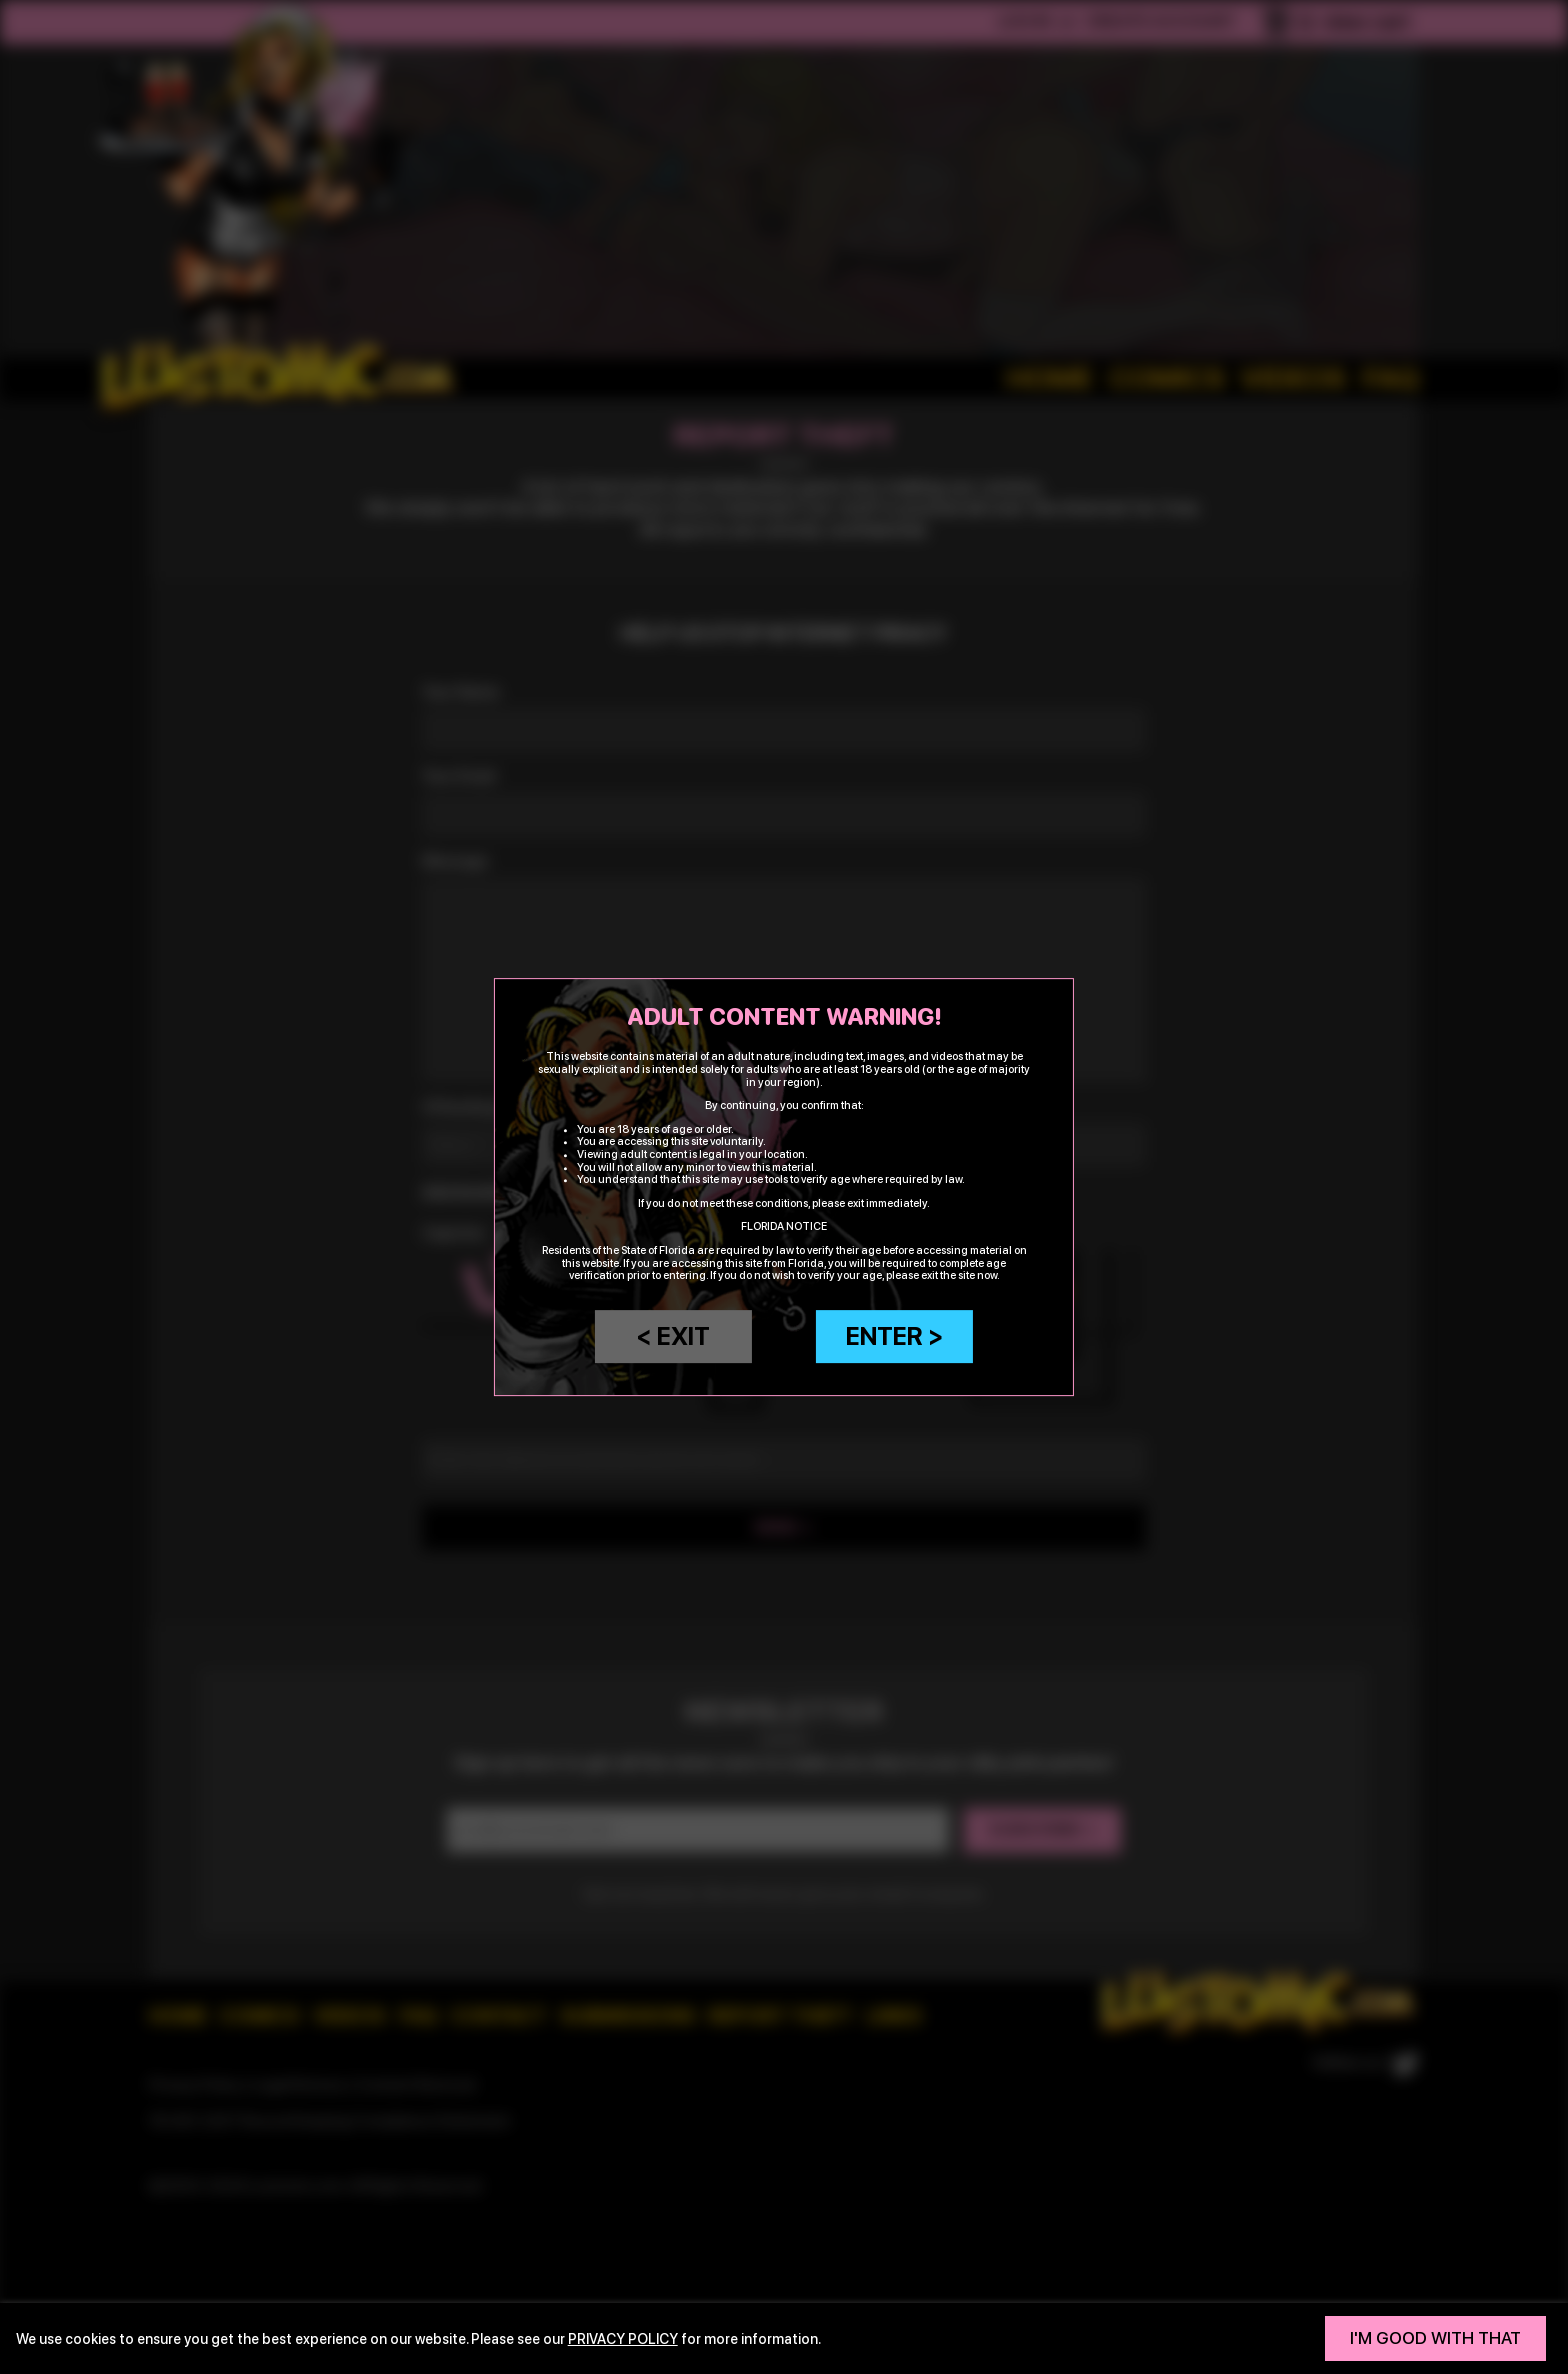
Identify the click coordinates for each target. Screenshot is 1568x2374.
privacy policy (623, 2339)
